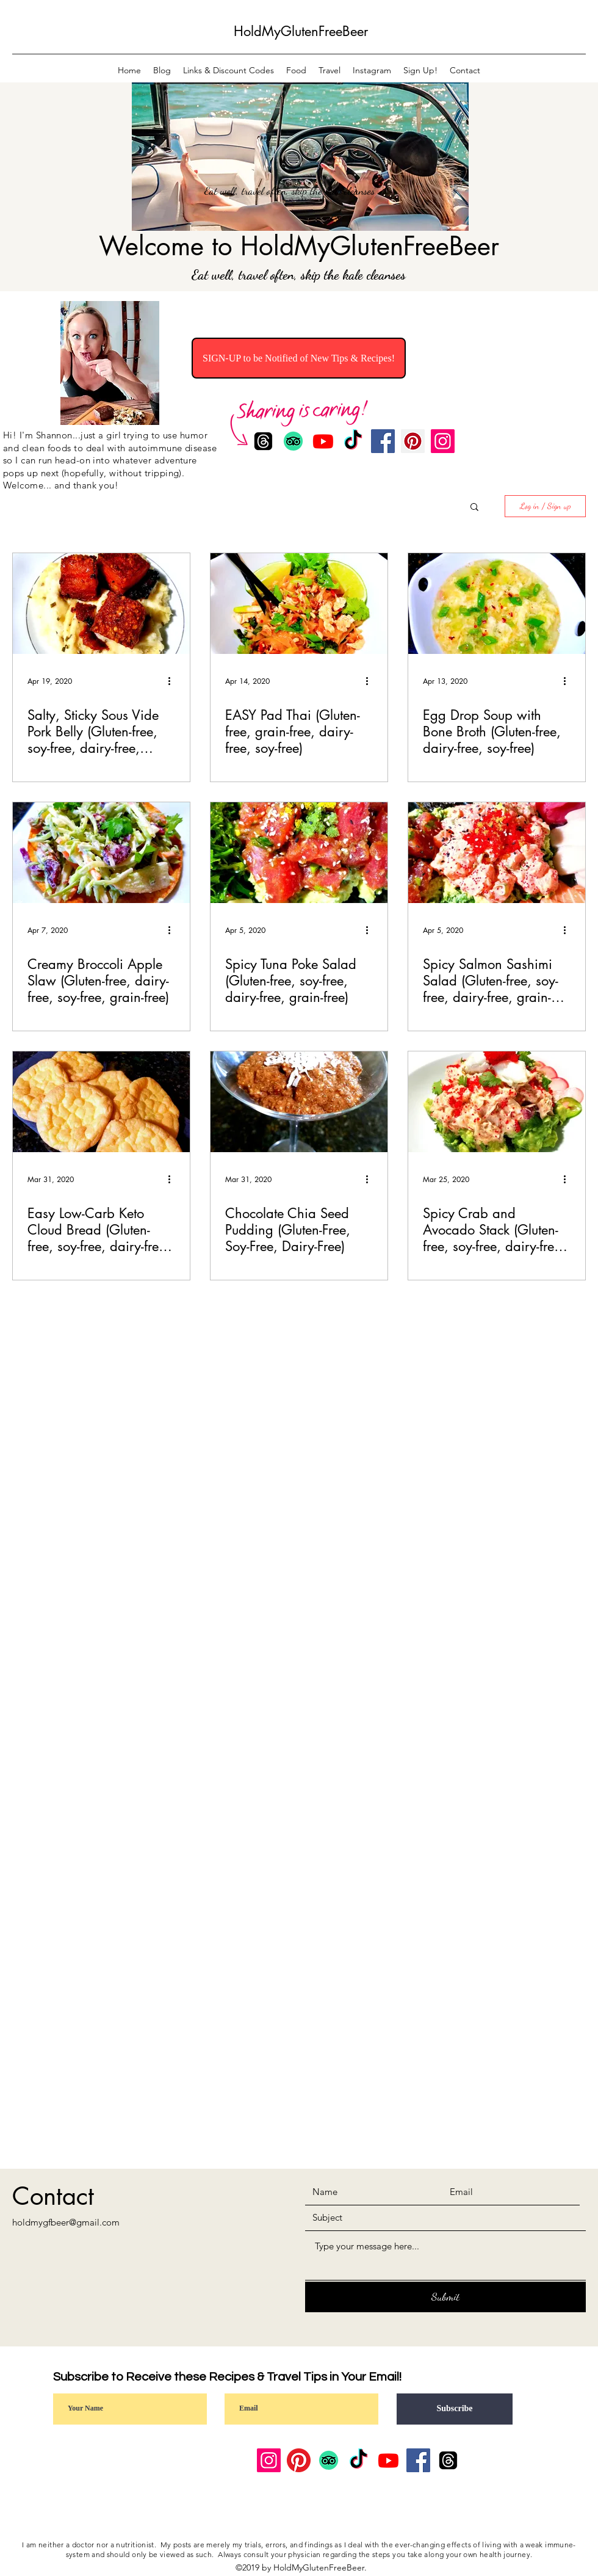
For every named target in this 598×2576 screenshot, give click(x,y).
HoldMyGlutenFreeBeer (301, 31)
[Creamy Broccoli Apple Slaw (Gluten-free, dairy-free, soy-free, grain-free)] (101, 852)
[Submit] (445, 2297)
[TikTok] (358, 2460)
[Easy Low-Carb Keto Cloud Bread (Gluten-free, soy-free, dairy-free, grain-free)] (101, 1101)
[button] (474, 507)
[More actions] (173, 681)
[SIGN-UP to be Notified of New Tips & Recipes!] (299, 358)
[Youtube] (388, 2460)
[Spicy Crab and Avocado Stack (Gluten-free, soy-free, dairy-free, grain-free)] (496, 1101)
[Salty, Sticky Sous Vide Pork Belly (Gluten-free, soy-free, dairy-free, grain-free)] (101, 603)
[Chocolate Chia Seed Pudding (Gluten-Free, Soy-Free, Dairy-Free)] (299, 1101)
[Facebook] (383, 441)
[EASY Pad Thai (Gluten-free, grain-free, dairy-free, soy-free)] (299, 603)
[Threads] (448, 2460)
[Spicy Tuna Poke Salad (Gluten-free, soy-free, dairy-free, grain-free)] (299, 852)
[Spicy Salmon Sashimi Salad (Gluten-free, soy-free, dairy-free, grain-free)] (496, 852)
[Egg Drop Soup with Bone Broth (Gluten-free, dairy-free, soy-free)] (496, 603)
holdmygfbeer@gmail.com (66, 2222)
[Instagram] (443, 441)
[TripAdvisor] (328, 2460)
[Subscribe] (455, 2409)
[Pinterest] (413, 441)
